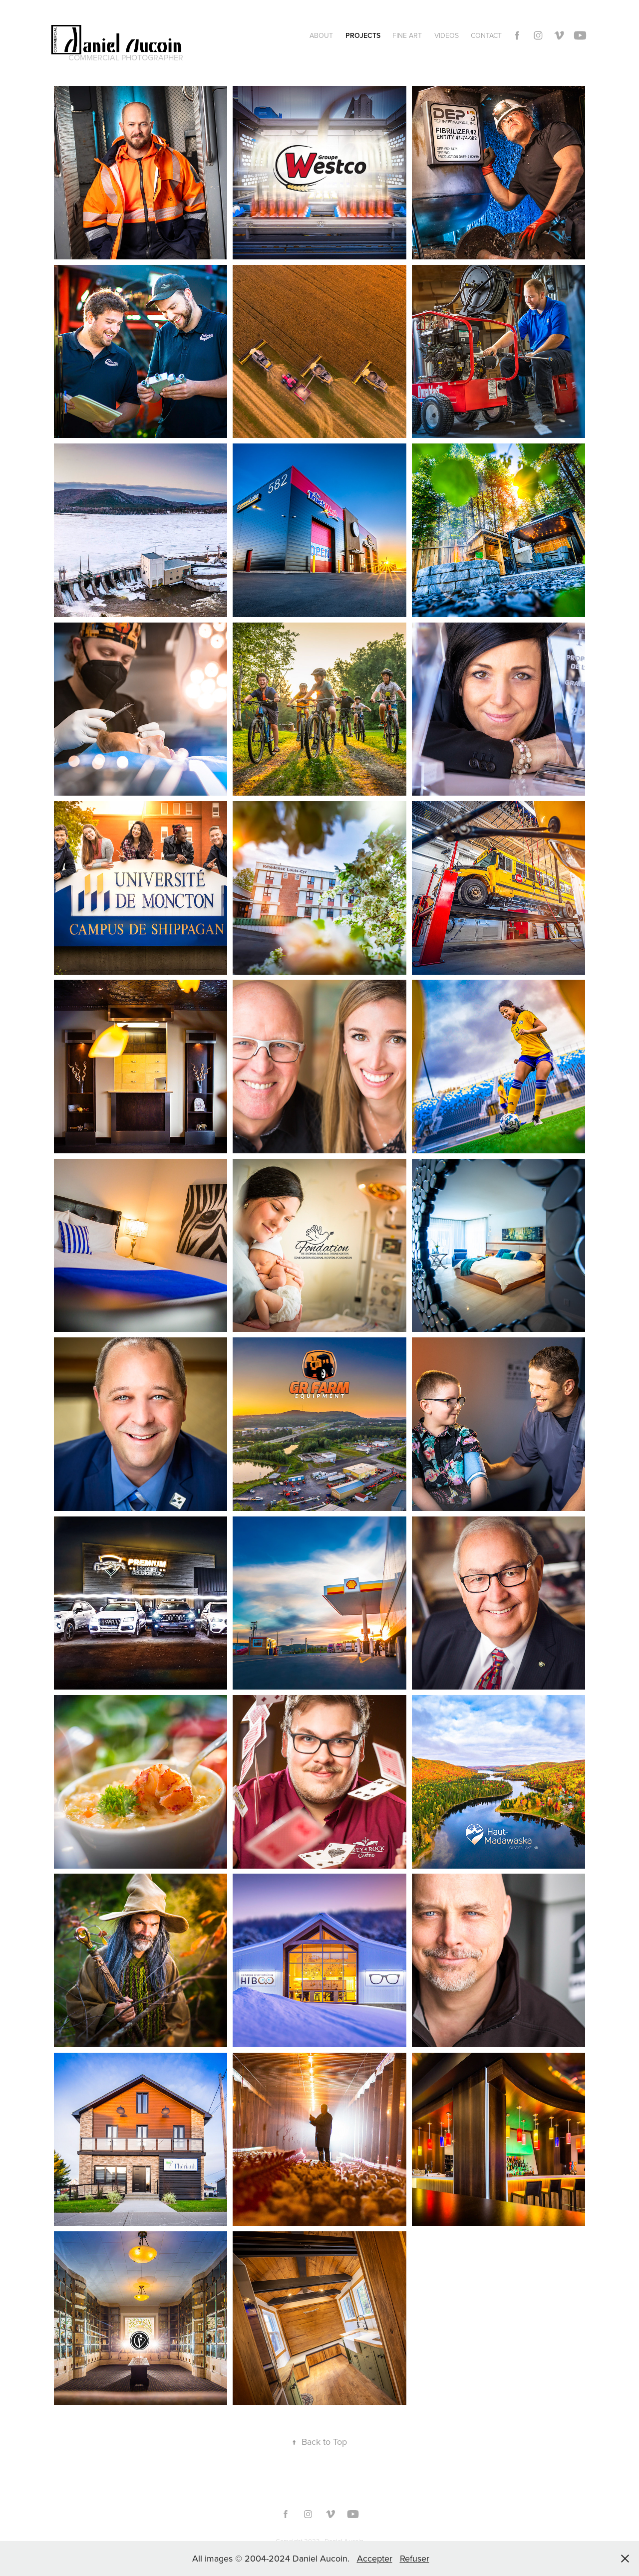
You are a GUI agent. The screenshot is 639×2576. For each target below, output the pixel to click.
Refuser (414, 2558)
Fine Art (407, 35)
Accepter (374, 2558)
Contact (486, 35)
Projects (362, 35)
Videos (446, 35)
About (321, 35)
